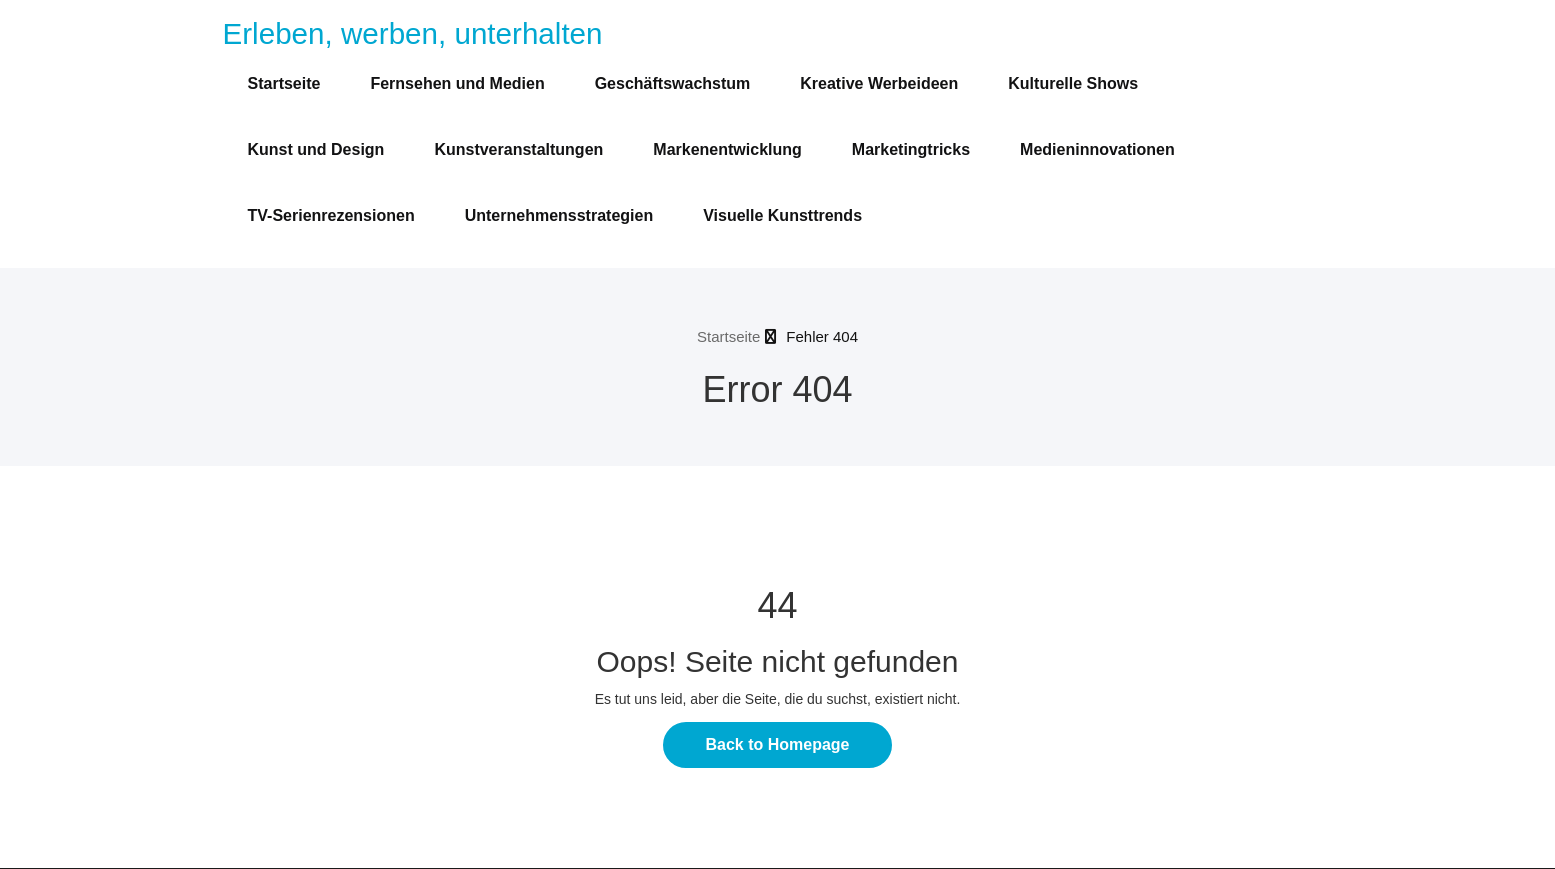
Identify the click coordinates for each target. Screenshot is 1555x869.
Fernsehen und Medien (457, 83)
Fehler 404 (822, 336)
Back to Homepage (777, 744)
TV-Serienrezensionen (331, 215)
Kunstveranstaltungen (518, 149)
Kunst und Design (316, 149)
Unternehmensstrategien (559, 215)
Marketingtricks (911, 149)
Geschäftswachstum (673, 83)
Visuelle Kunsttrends (782, 215)
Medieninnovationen (1097, 149)
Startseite (284, 83)
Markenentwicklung (727, 149)
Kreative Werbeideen (879, 83)
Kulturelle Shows (1073, 83)
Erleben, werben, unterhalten (413, 33)
